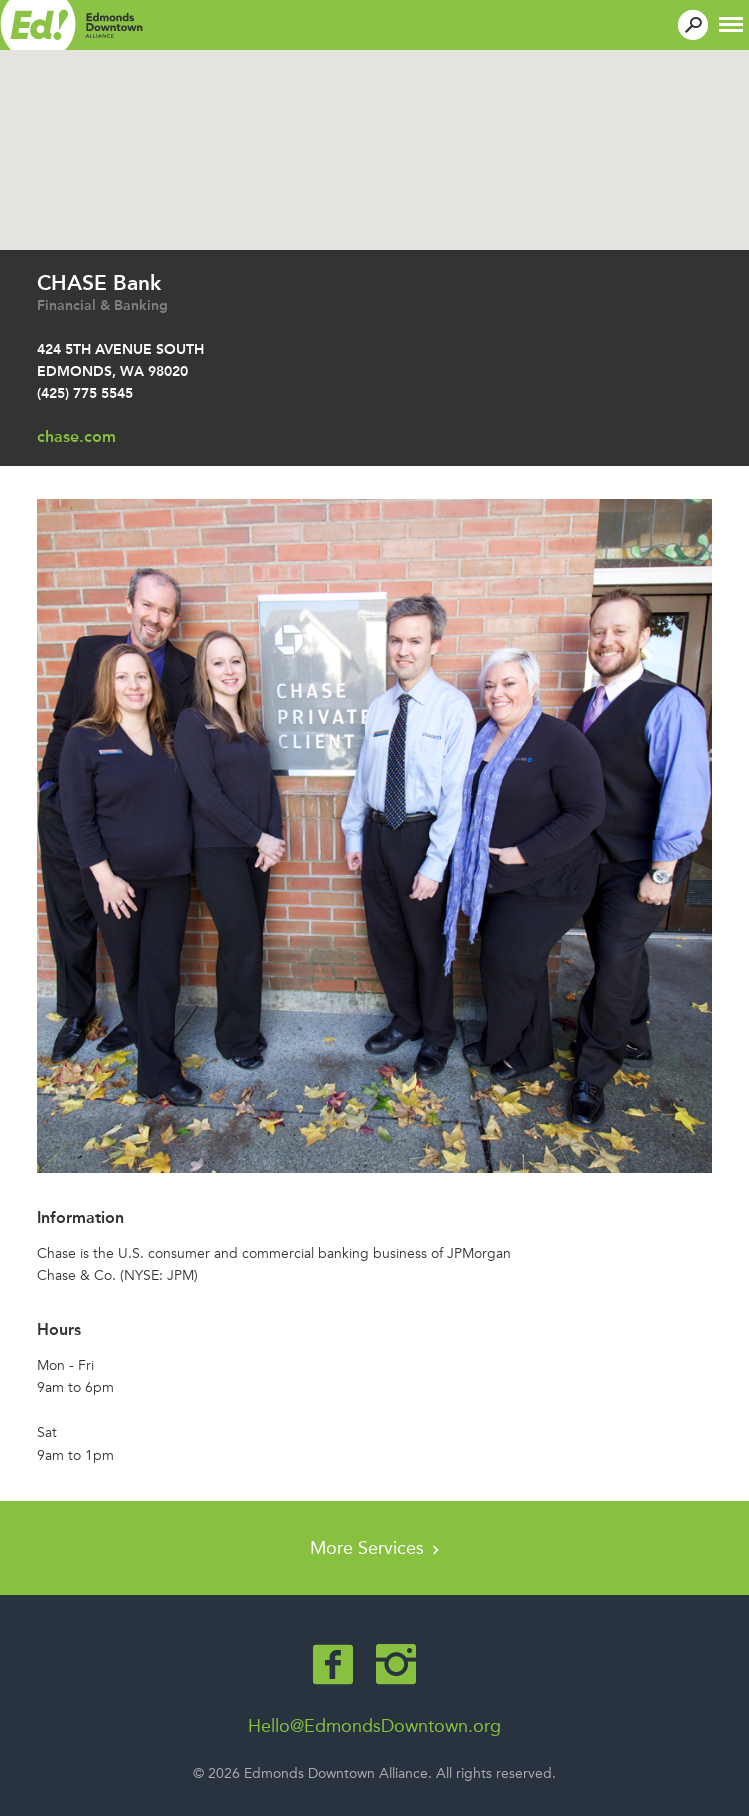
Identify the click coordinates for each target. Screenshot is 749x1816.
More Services (375, 1548)
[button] (731, 22)
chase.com (76, 436)
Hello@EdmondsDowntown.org (374, 1726)
